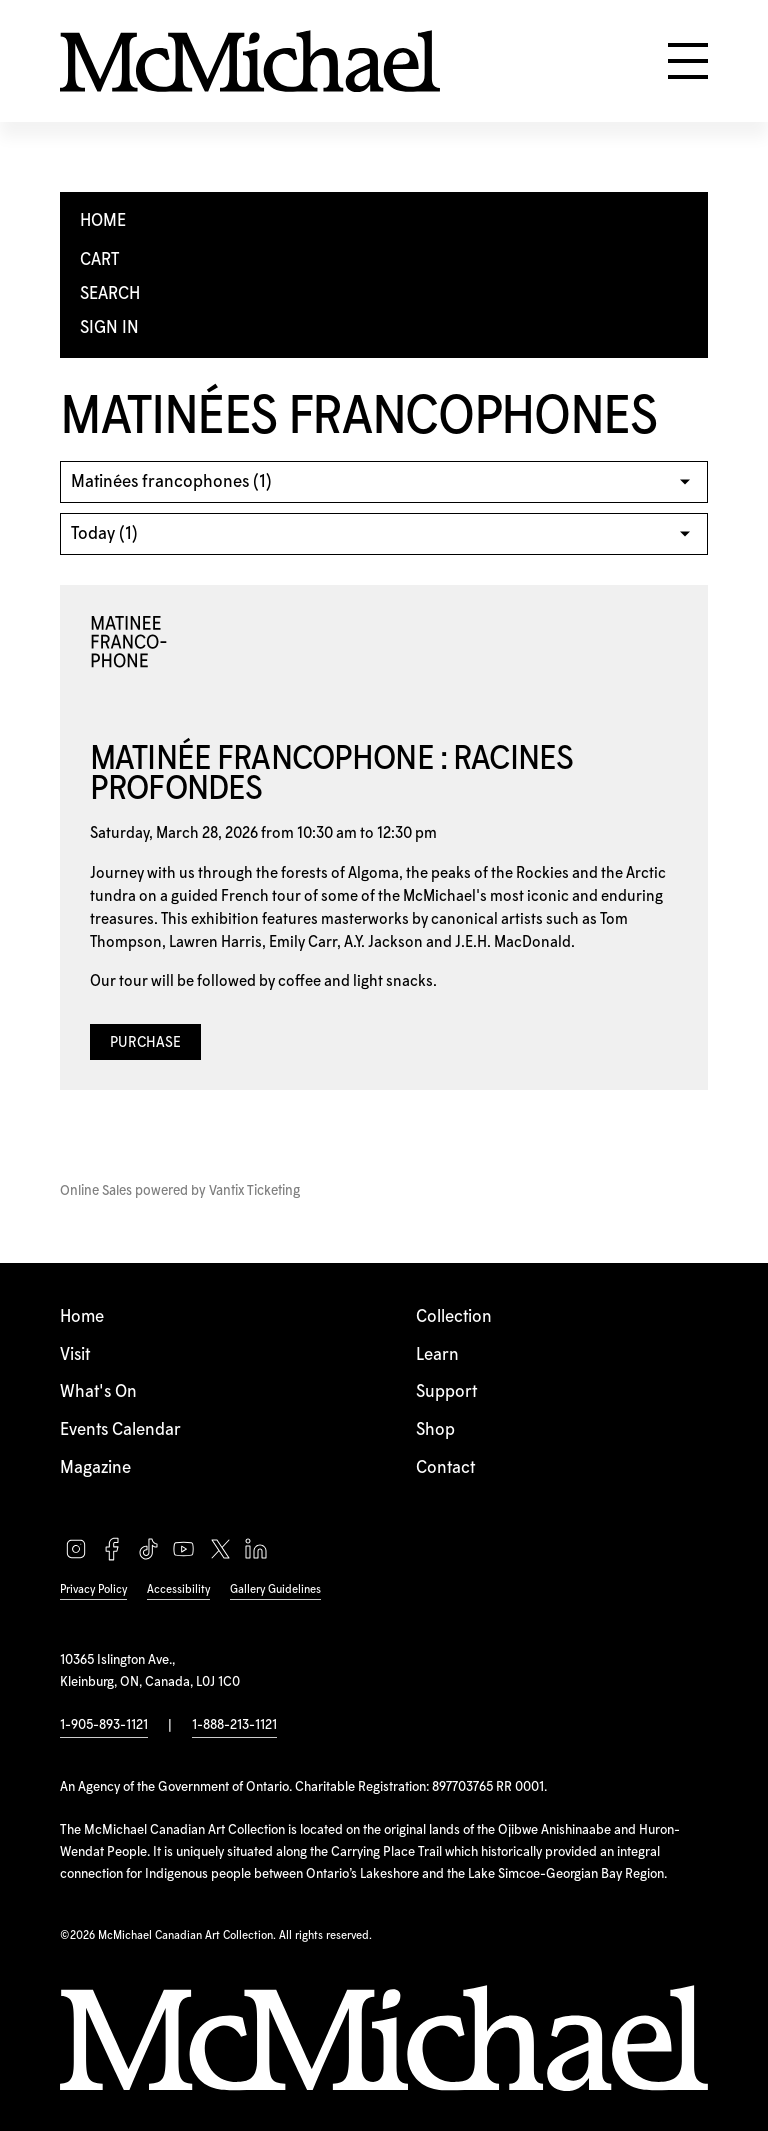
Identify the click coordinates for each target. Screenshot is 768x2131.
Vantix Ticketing (254, 1191)
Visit (75, 1355)
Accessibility (178, 1589)
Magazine (95, 1468)
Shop (435, 1430)
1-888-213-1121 (234, 1725)
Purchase (145, 1043)
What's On (98, 1392)
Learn (437, 1355)
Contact (445, 1468)
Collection (454, 1317)
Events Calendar (120, 1430)
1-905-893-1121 (104, 1725)
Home (82, 1317)
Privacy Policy (93, 1589)
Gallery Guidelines (275, 1589)
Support (446, 1392)
